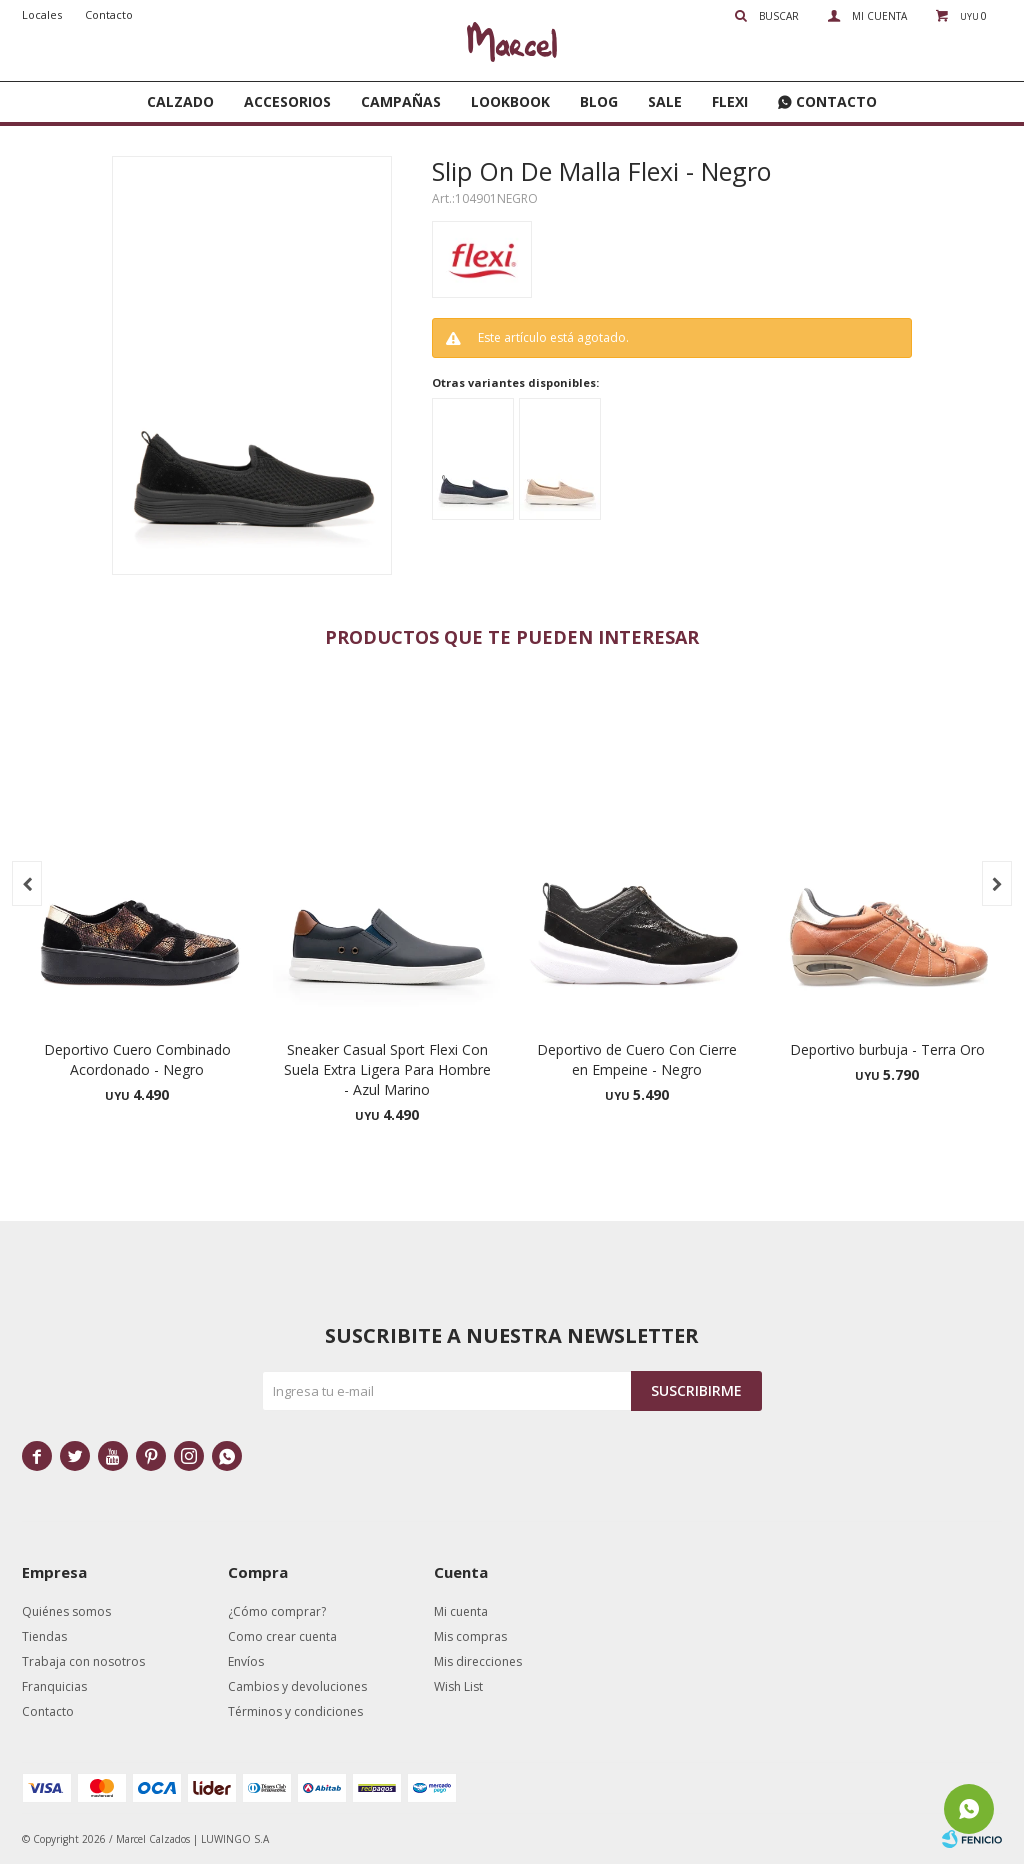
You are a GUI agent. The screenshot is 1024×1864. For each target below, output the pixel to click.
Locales (42, 14)
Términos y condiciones (295, 1711)
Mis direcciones (478, 1661)
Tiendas (44, 1636)
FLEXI (730, 101)
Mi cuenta (461, 1611)
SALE (665, 101)
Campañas (401, 101)
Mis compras (470, 1636)
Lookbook (510, 101)
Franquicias (54, 1686)
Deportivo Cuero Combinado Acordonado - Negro (137, 1059)
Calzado (180, 101)
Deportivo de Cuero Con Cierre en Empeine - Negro (637, 1059)
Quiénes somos (66, 1611)
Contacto (836, 101)
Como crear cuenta (282, 1636)
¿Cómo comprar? (277, 1611)
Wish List (458, 1686)
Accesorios (287, 101)
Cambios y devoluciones (297, 1686)
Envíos (246, 1661)
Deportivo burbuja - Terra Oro (887, 1049)
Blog (599, 101)
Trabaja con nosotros (83, 1661)
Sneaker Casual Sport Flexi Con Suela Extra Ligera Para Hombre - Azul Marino (387, 1069)
